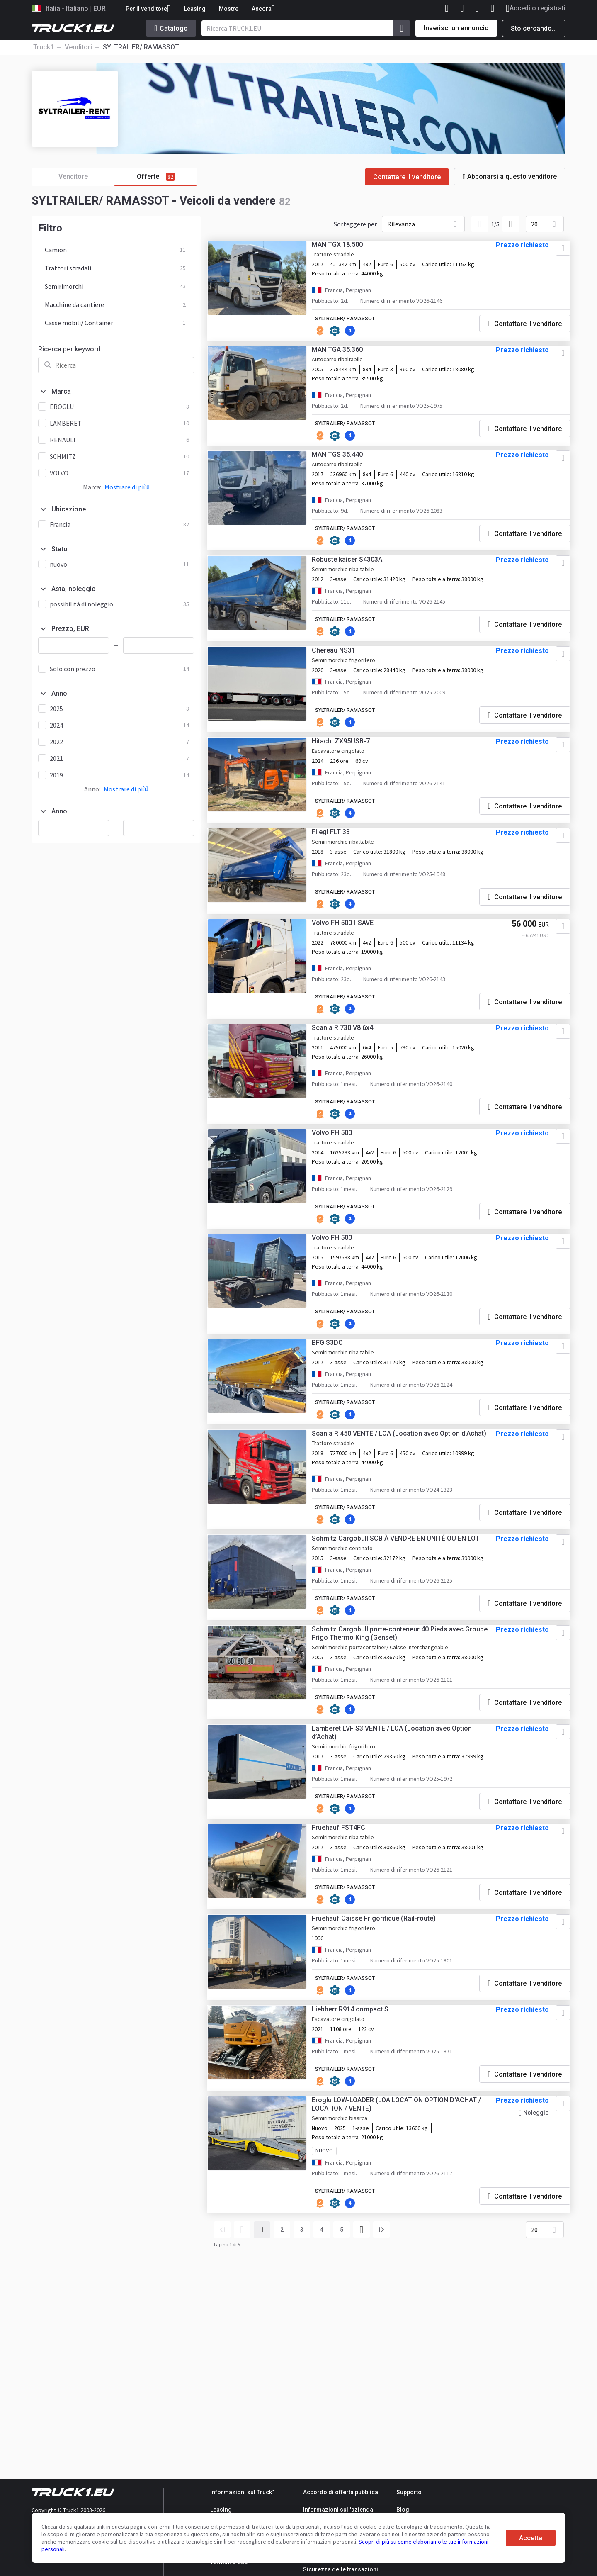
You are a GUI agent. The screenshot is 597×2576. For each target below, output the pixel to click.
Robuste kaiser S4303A (357, 574)
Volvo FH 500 (342, 1210)
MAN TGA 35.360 (347, 358)
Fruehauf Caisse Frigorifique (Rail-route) (384, 2109)
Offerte (156, 177)
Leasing (195, 8)
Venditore (86, 176)
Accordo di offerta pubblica (340, 2492)
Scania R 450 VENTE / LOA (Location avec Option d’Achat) (396, 1539)
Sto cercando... (534, 28)
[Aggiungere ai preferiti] (551, 253)
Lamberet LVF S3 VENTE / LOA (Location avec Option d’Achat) (391, 1888)
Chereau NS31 (343, 683)
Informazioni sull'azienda (338, 2509)
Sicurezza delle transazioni (340, 2569)
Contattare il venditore (407, 177)
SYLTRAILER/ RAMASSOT (358, 323)
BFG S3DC (337, 1426)
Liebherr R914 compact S (360, 2203)
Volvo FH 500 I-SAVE (352, 993)
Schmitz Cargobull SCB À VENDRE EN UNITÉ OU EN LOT (394, 1655)
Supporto (409, 2492)
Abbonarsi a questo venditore (510, 176)
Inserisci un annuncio (456, 28)
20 (534, 224)
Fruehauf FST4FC (348, 2001)
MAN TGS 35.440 (347, 466)
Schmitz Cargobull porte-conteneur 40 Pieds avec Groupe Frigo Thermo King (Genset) (397, 1772)
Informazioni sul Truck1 (242, 2492)
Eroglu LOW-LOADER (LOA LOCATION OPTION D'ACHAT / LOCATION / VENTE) (390, 2302)
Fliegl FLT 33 (341, 885)
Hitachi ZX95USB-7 (351, 791)
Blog (402, 2509)
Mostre (228, 8)
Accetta (530, 2538)
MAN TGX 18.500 (347, 249)
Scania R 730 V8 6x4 (352, 1101)
